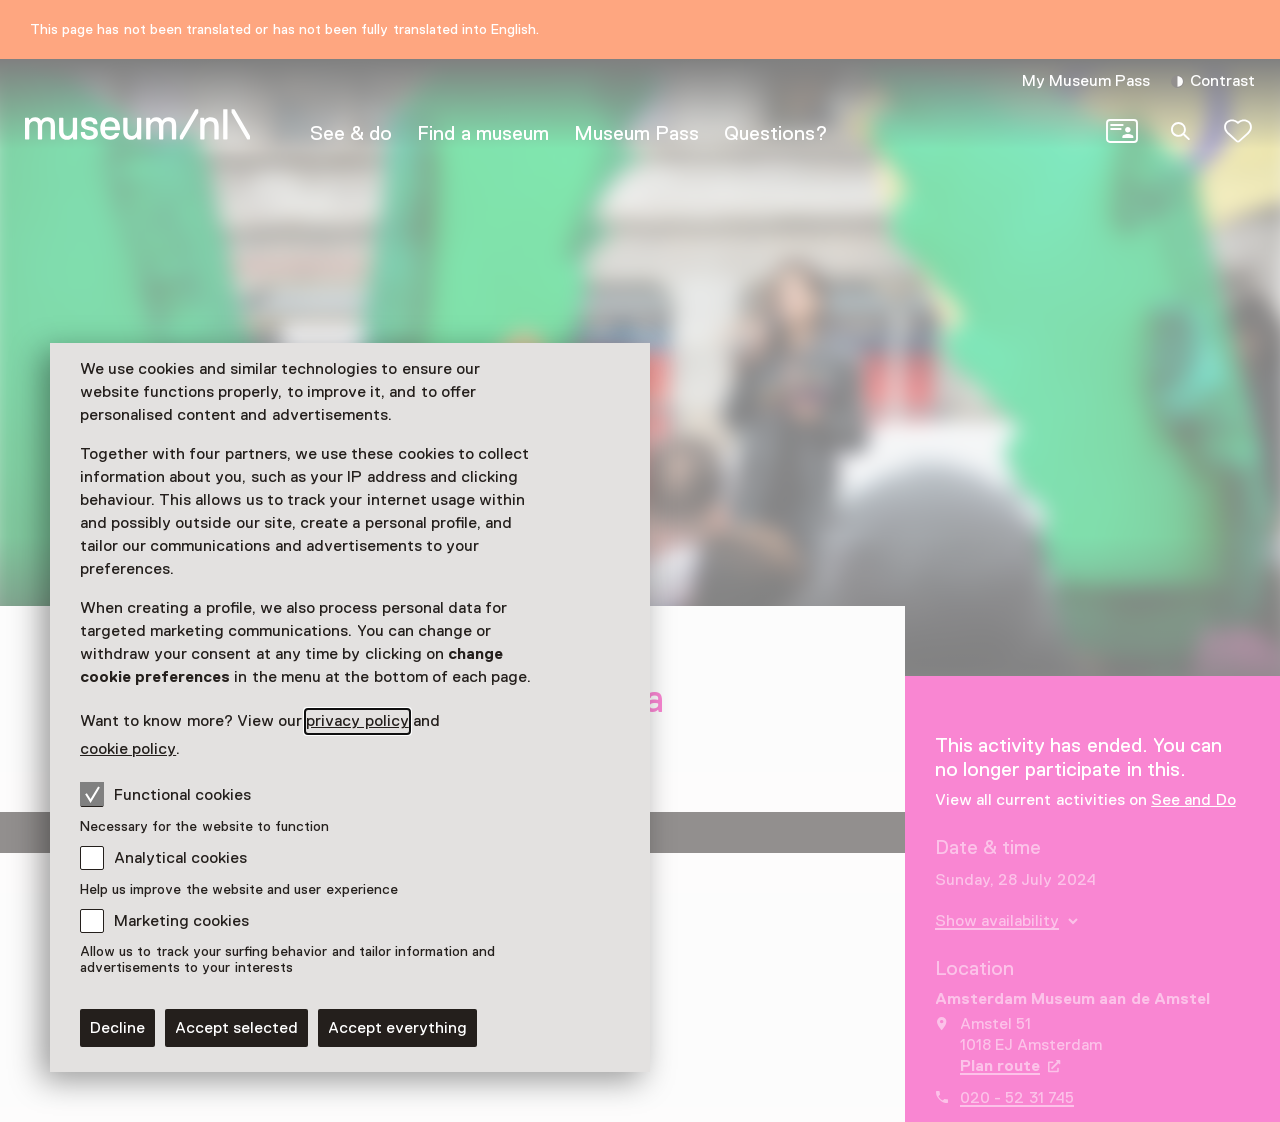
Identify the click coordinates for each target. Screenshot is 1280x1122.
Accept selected (236, 1028)
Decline (117, 1028)
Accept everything (397, 1028)
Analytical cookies (180, 858)
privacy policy (357, 721)
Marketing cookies (181, 921)
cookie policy (128, 749)
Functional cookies (165, 794)
